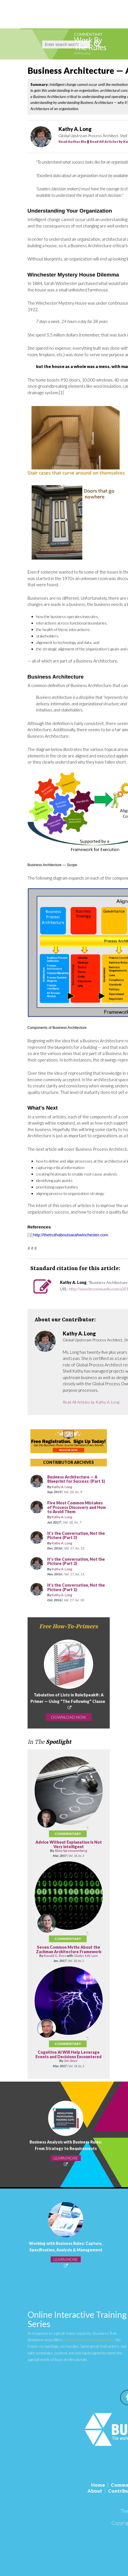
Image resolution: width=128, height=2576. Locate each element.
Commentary (88, 34)
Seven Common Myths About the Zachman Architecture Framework (68, 1949)
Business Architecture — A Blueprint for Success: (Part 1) (76, 1479)
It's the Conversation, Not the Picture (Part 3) (76, 1535)
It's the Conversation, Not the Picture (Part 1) (76, 1587)
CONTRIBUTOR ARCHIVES (68, 1462)
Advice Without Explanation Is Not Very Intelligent (68, 1844)
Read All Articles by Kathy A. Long (91, 1402)
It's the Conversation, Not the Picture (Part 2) (76, 1561)
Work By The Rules (90, 43)
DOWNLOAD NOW (68, 1717)
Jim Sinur (71, 2060)
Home (98, 2485)
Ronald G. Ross (55, 1955)
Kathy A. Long (62, 1487)
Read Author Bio (72, 141)
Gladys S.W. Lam (86, 1955)
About (94, 2491)
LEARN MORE (65, 2158)
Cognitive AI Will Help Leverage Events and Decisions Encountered (68, 2054)
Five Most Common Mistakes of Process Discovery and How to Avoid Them (76, 1507)
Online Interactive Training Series (77, 2319)
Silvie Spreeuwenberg (71, 1850)
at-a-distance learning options (89, 2339)
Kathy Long (82, 53)
